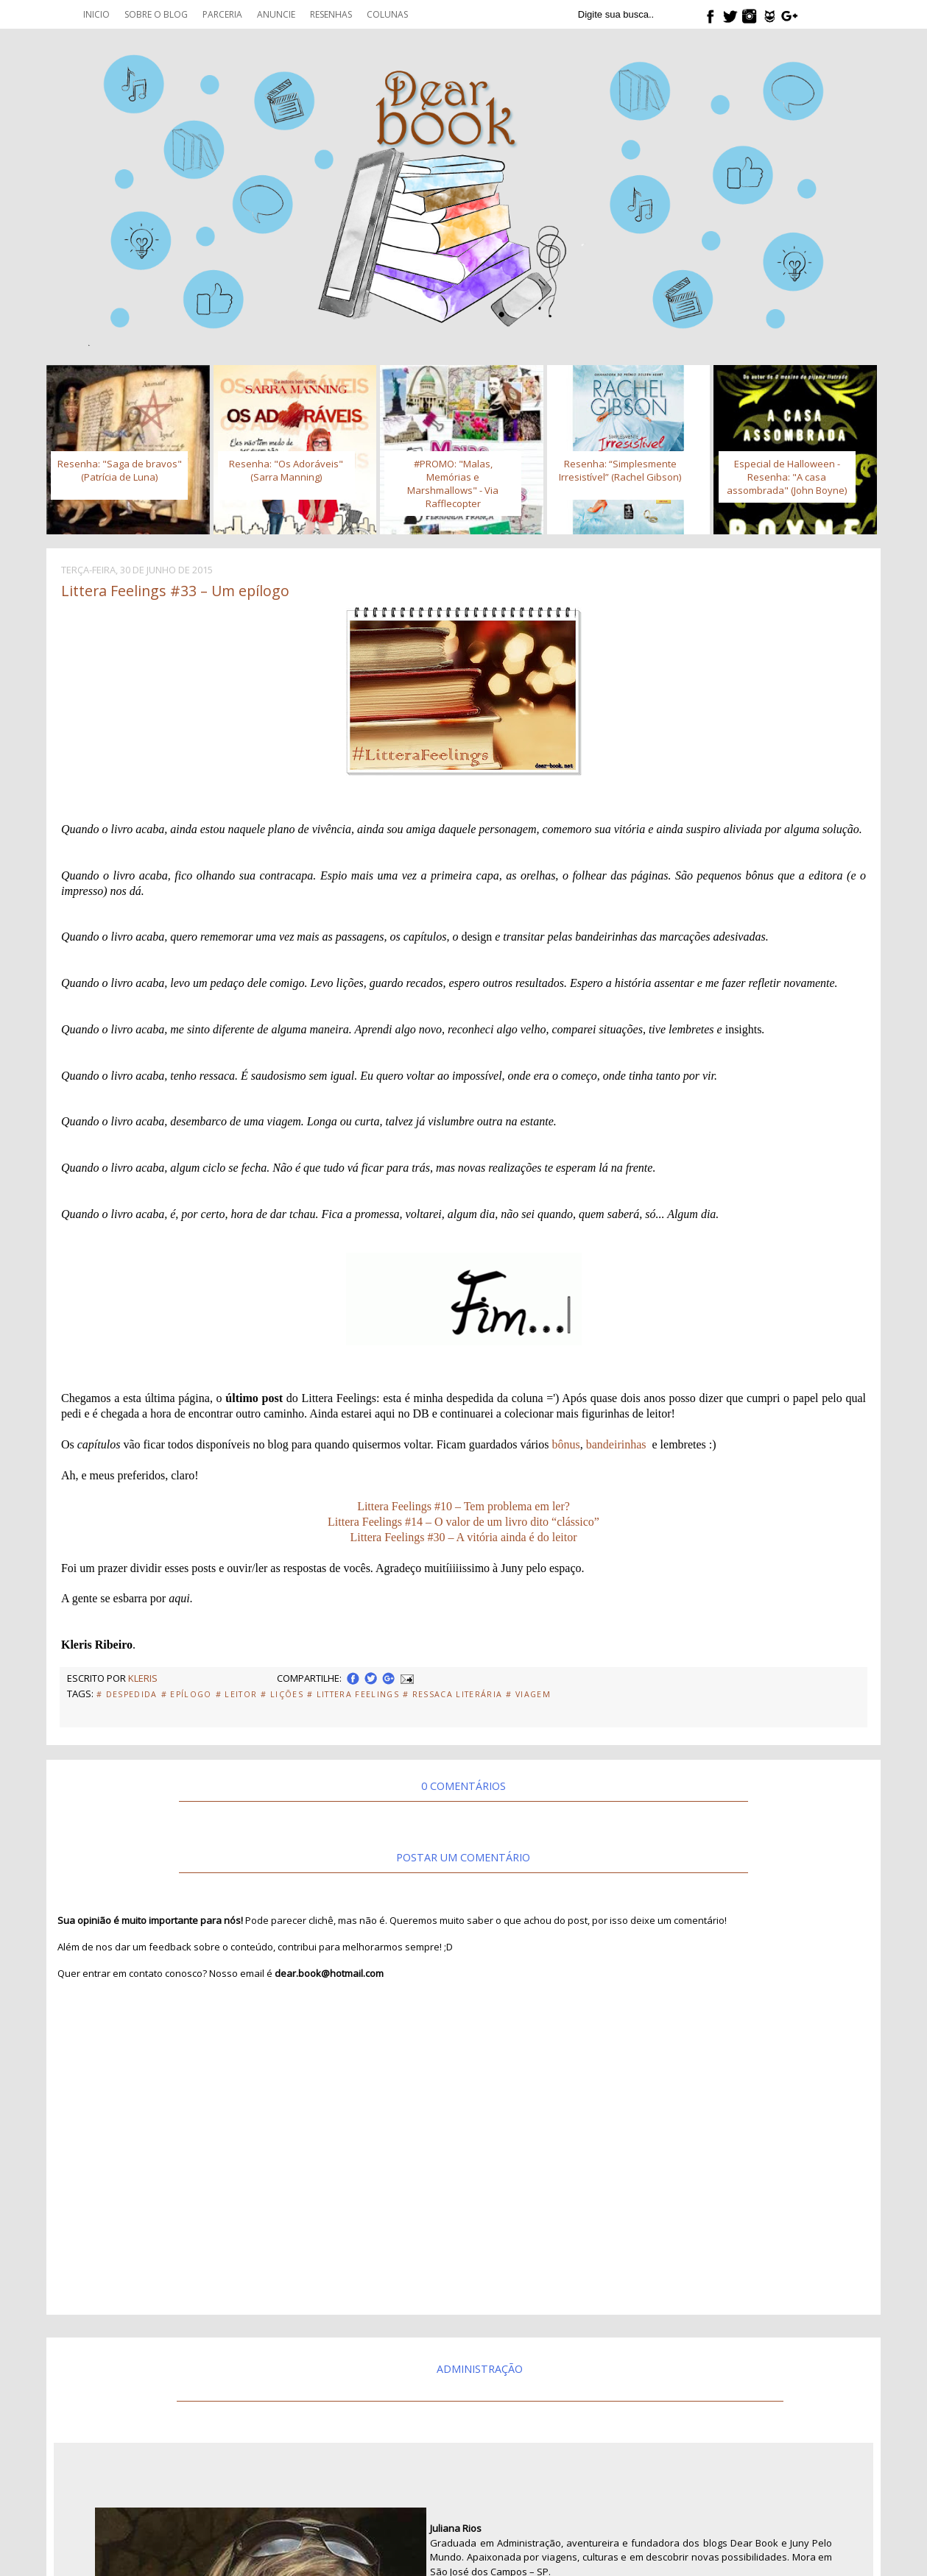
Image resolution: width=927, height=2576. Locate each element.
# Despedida (127, 1694)
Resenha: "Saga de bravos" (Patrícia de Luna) (119, 470)
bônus (566, 1444)
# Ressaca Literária (452, 1694)
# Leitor (237, 1694)
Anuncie (276, 14)
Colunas (387, 14)
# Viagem (528, 1694)
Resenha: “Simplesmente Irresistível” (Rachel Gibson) (620, 470)
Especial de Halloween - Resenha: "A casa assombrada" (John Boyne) (787, 477)
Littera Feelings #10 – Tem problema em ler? (463, 1506)
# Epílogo (186, 1694)
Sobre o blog (156, 14)
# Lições (282, 1694)
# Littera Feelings (353, 1694)
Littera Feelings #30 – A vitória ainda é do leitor (463, 1537)
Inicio (96, 14)
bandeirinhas (616, 1444)
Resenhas (331, 14)
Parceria (222, 14)
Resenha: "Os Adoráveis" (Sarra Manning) (286, 470)
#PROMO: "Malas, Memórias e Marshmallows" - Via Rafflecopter (452, 483)
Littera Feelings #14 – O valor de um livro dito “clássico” (463, 1521)
